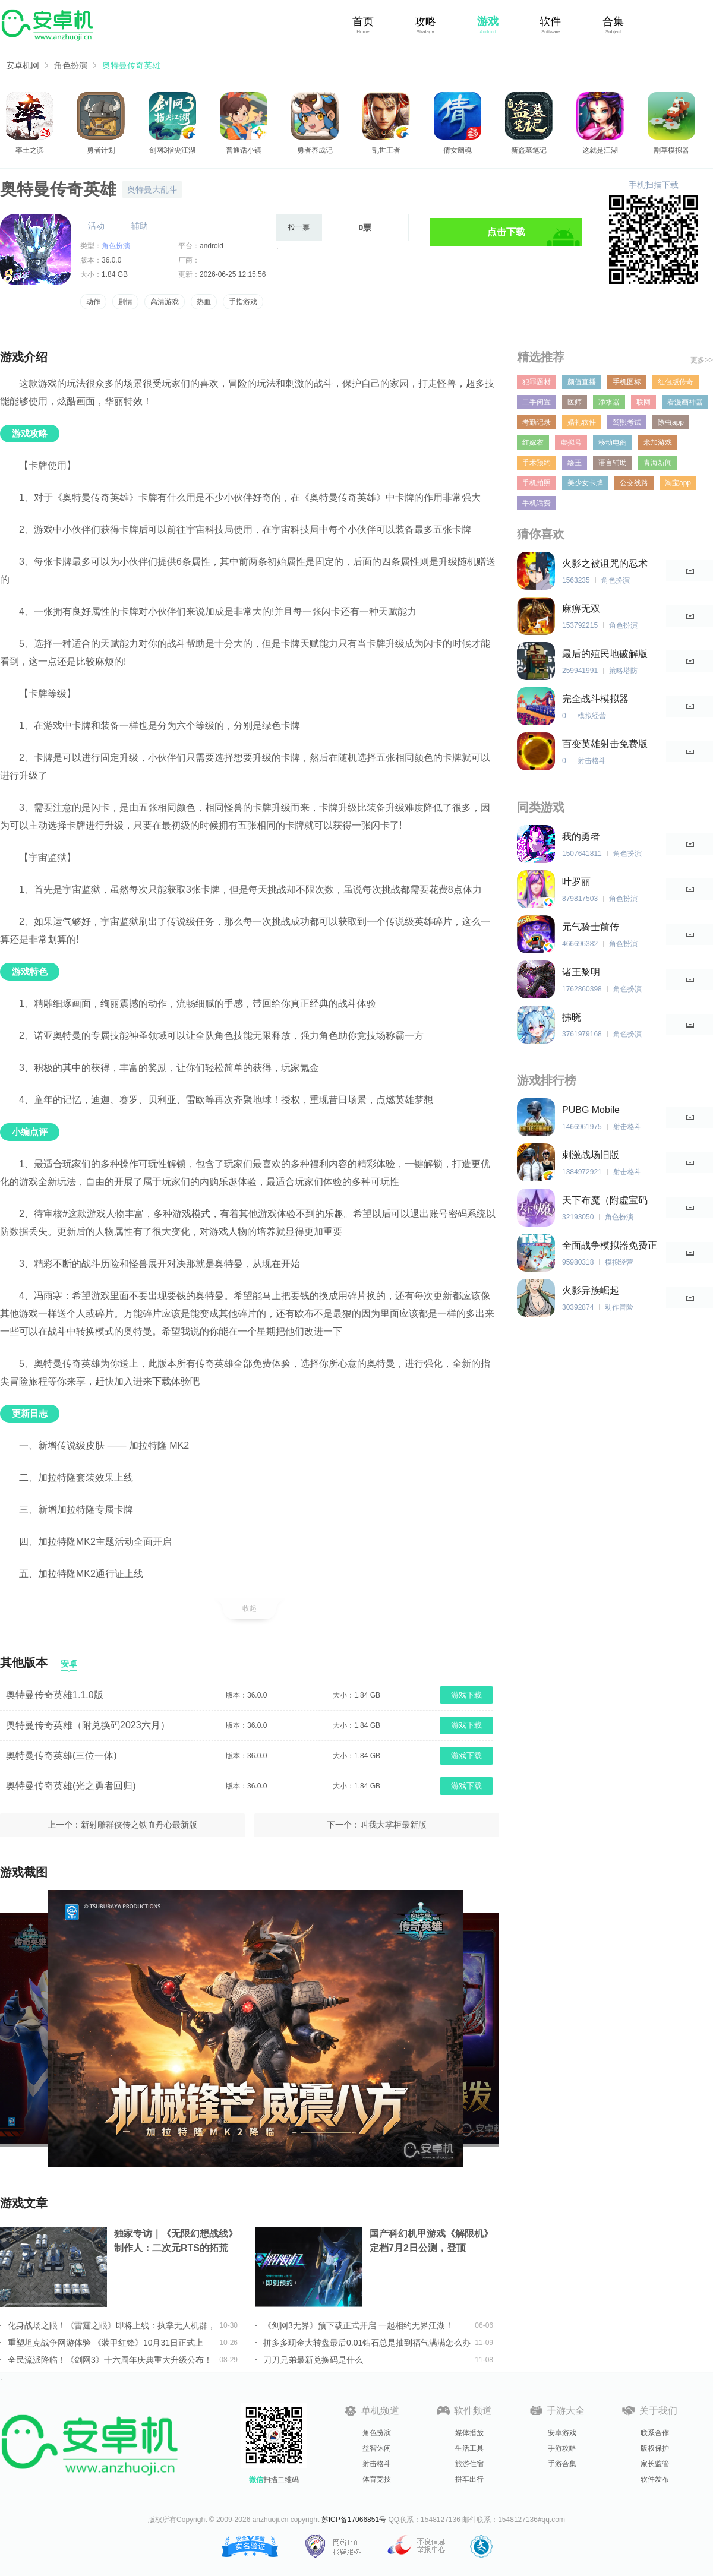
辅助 (139, 225)
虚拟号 (571, 442)
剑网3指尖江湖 (172, 150)
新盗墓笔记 (529, 150)
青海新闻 (657, 463)
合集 (613, 21)
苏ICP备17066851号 (353, 2519)
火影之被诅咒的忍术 (605, 563)
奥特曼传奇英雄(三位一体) (61, 1755)
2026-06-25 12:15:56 (233, 274)
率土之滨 (29, 150)
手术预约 (536, 463)
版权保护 (655, 2448)
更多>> (701, 360)
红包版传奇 (675, 382)
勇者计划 (101, 150)
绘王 (574, 463)
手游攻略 (562, 2448)
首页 (363, 21)
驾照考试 (627, 422)
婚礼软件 (581, 422)
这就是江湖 (600, 150)
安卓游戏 (562, 2433)
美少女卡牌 (585, 483)
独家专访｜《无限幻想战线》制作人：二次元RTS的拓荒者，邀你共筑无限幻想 (176, 2242)
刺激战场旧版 (590, 1155)
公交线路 (634, 483)
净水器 (609, 402)
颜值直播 (581, 382)
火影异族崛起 (590, 1290)
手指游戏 (243, 302)
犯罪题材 (536, 382)
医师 (574, 402)
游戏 (488, 21)
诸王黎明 (581, 972)
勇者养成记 (315, 150)
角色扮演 (70, 65)
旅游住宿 (469, 2464)
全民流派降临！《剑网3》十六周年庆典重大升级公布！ (110, 2360)
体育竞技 (376, 2479)
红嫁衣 (533, 442)
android (211, 246)
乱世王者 (386, 150)
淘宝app (678, 483)
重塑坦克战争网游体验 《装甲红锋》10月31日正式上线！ (105, 2342)
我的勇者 (581, 837)
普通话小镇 (243, 150)
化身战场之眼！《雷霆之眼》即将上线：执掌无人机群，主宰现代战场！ (112, 2325)
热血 (204, 302)
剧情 (125, 302)
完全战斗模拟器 (595, 699)
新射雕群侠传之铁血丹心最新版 (139, 1824)
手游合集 (562, 2464)
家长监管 (655, 2464)
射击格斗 (376, 2464)
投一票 (299, 227)
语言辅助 (612, 463)
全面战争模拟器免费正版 (609, 1245)
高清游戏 (164, 302)
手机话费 (536, 503)
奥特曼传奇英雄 (131, 65)
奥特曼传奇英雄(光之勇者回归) (71, 1786)
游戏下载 (466, 1694)
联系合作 (655, 2433)
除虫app (671, 422)
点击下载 (506, 232)
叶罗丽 (576, 882)
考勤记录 (536, 422)
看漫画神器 (685, 402)
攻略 (425, 21)
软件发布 (655, 2479)
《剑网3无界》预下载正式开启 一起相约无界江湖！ (358, 2325)
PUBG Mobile (591, 1110)
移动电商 (612, 442)
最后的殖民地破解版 (605, 654)
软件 (550, 21)
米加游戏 (657, 442)
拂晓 (571, 1017)
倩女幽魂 (457, 150)
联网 (643, 402)
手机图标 (627, 382)
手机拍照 (536, 483)
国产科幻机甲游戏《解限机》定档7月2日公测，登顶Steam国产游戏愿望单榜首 (431, 2242)
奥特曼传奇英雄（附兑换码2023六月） (88, 1725)
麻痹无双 (581, 608)
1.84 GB (115, 274)
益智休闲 (376, 2448)
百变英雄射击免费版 (605, 744)
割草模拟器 (671, 150)
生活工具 (469, 2448)
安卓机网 (22, 65)
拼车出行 (469, 2479)
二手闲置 (536, 402)
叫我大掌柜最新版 (393, 1824)
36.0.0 (111, 260)
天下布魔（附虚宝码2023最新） (605, 1200)
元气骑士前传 (590, 927)
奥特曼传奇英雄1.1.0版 (54, 1695)
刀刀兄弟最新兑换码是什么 (313, 2360)
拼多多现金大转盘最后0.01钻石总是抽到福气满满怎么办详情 (367, 2342)
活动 (96, 225)
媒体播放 (469, 2433)
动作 (93, 302)
